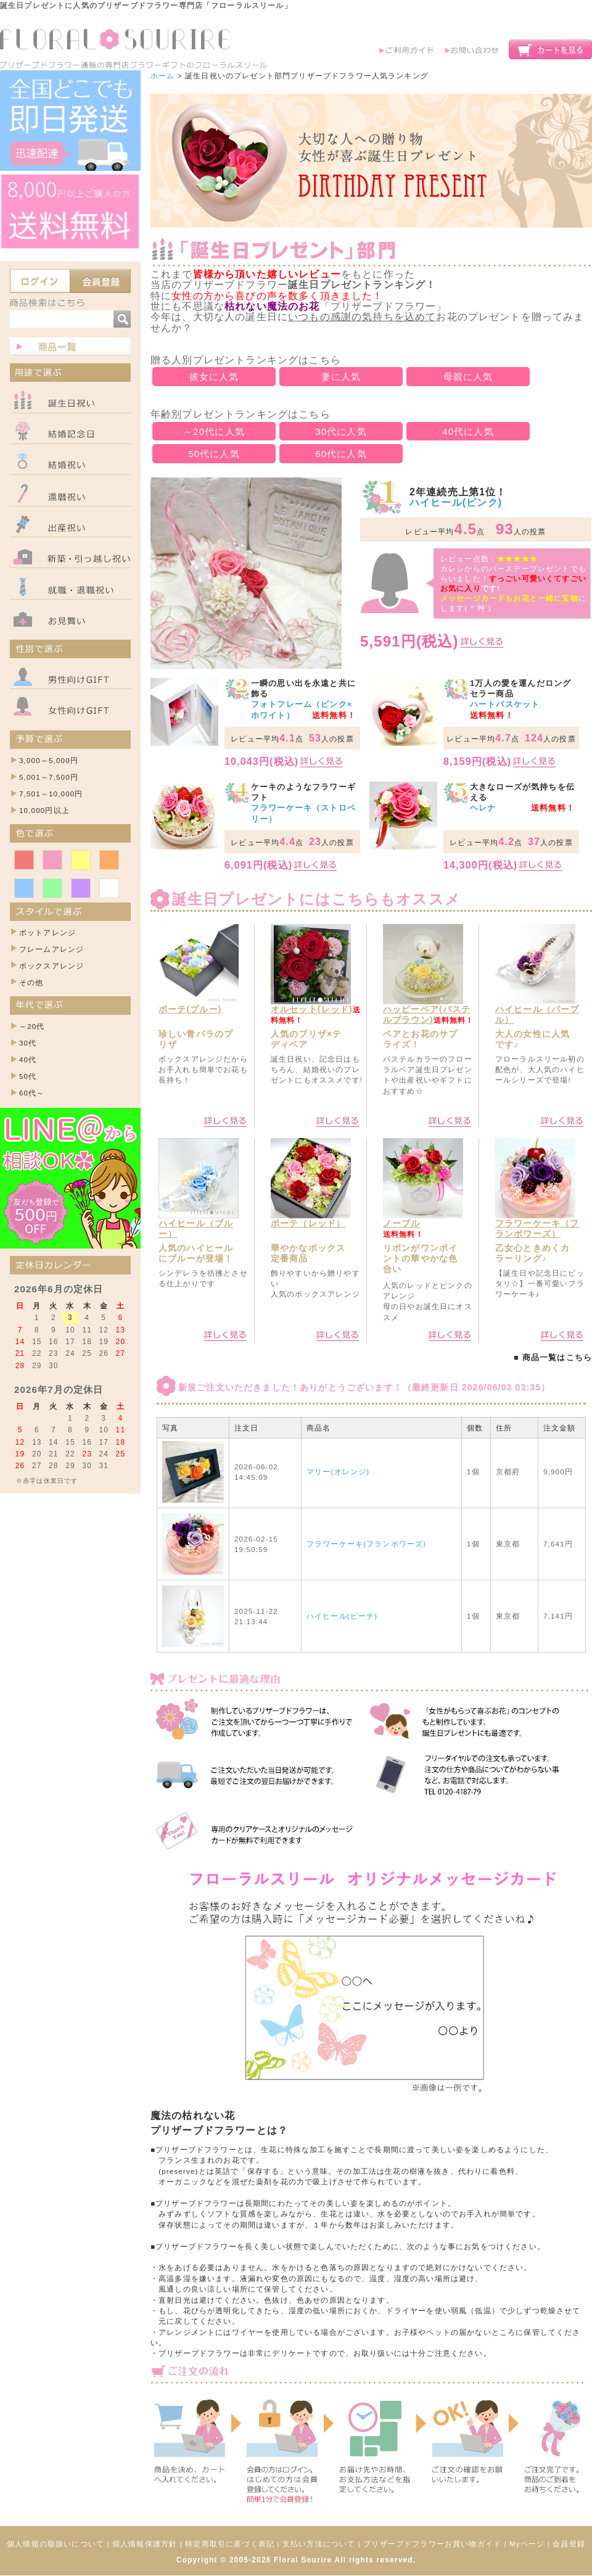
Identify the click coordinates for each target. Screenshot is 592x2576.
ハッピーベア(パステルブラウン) (427, 1014)
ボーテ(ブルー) (190, 1009)
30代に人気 (341, 431)
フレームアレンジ (51, 949)
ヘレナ (483, 807)
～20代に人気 (214, 431)
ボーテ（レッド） (308, 1223)
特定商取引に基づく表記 (229, 2544)
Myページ (527, 2544)
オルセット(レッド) (312, 1009)
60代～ (32, 1093)
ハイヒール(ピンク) (455, 502)
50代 (27, 1076)
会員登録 (569, 2544)
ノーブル (402, 1223)
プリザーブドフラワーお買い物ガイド (432, 2544)
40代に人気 (468, 431)
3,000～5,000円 (48, 760)
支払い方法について (318, 2544)
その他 (31, 982)
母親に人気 (468, 376)
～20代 (32, 1026)
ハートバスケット (505, 704)
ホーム (162, 76)
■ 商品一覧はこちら (553, 1357)
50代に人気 (214, 453)
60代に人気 (341, 453)
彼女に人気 (214, 376)
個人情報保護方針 (144, 2544)
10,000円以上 (44, 810)
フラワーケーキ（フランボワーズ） (537, 1228)
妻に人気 (341, 376)
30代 (27, 1043)
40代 (27, 1059)
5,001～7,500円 (48, 777)
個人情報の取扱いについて (55, 2544)
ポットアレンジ (47, 932)
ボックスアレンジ (51, 966)
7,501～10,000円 (51, 794)
